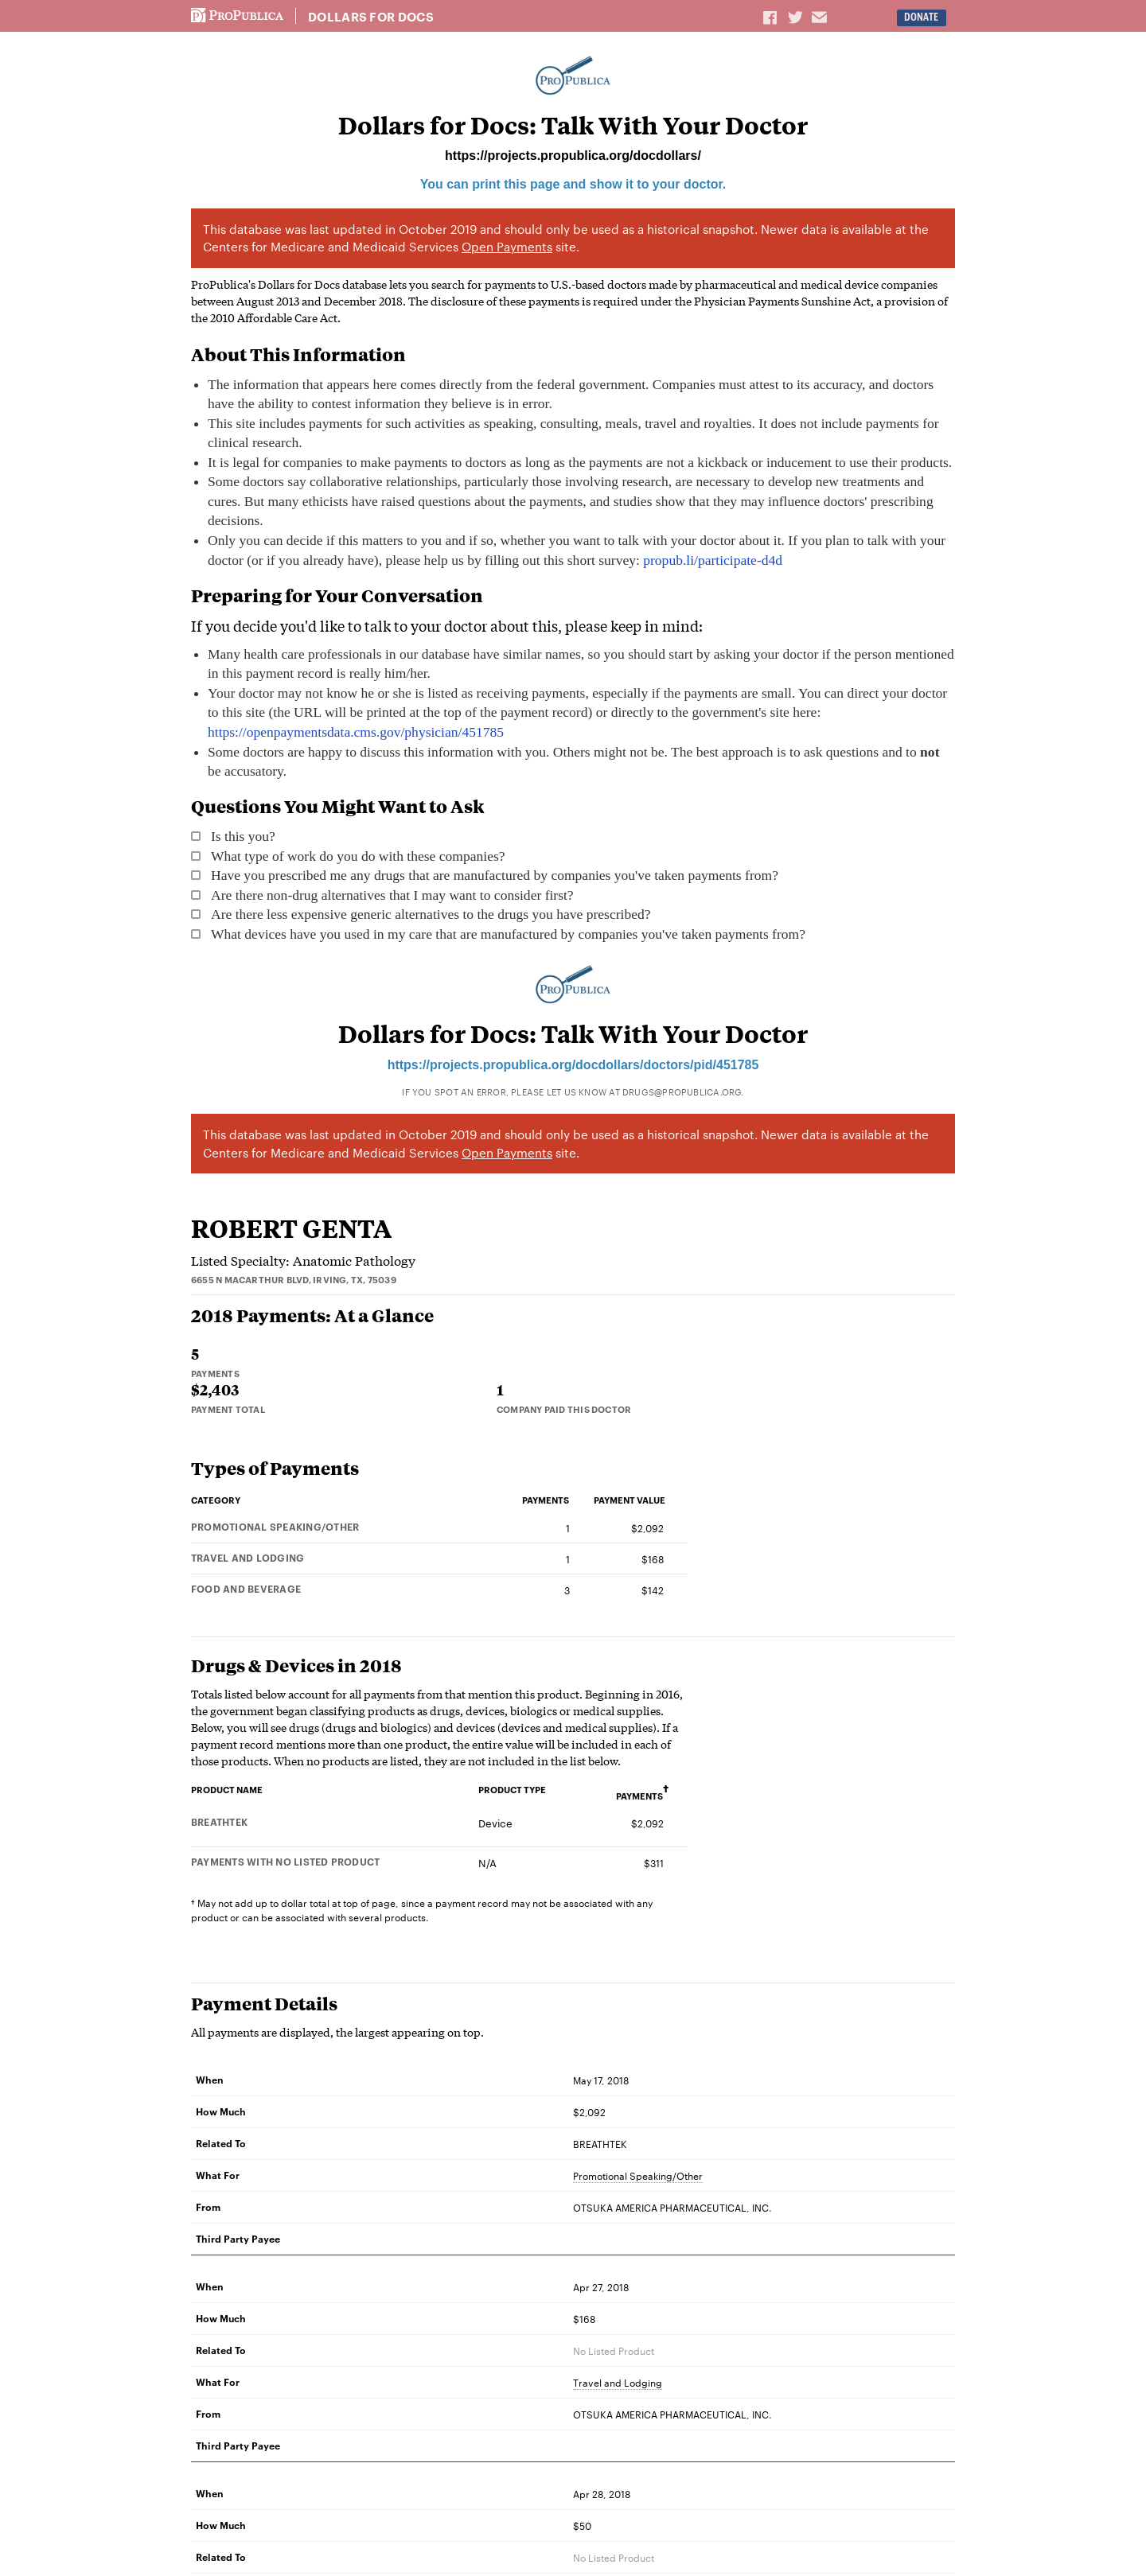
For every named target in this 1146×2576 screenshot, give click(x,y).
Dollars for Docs (371, 17)
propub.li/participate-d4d (712, 560)
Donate (921, 17)
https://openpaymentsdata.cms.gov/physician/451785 (356, 732)
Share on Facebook (771, 17)
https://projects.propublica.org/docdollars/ (573, 155)
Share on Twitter (797, 17)
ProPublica (237, 16)
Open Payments (507, 246)
